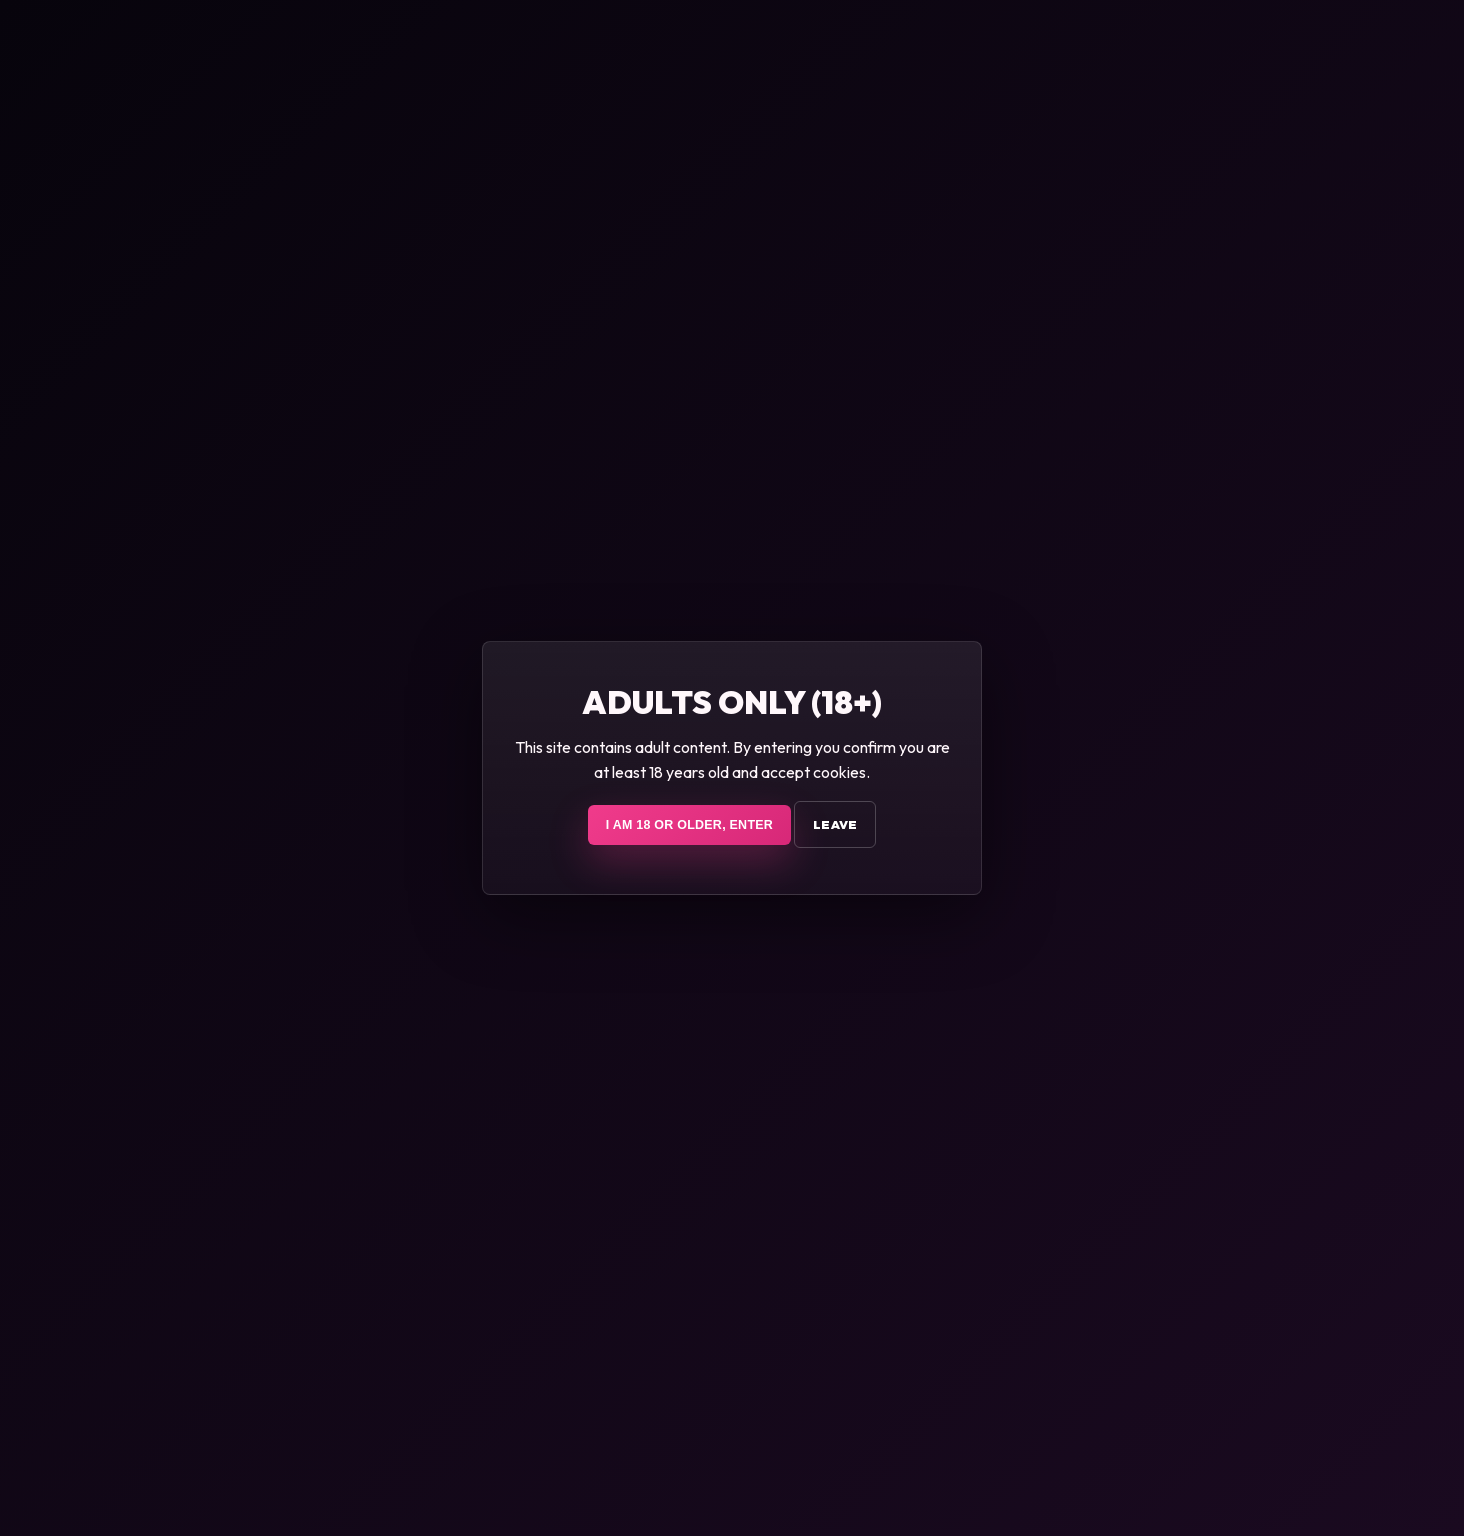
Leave (835, 824)
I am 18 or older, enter (689, 825)
